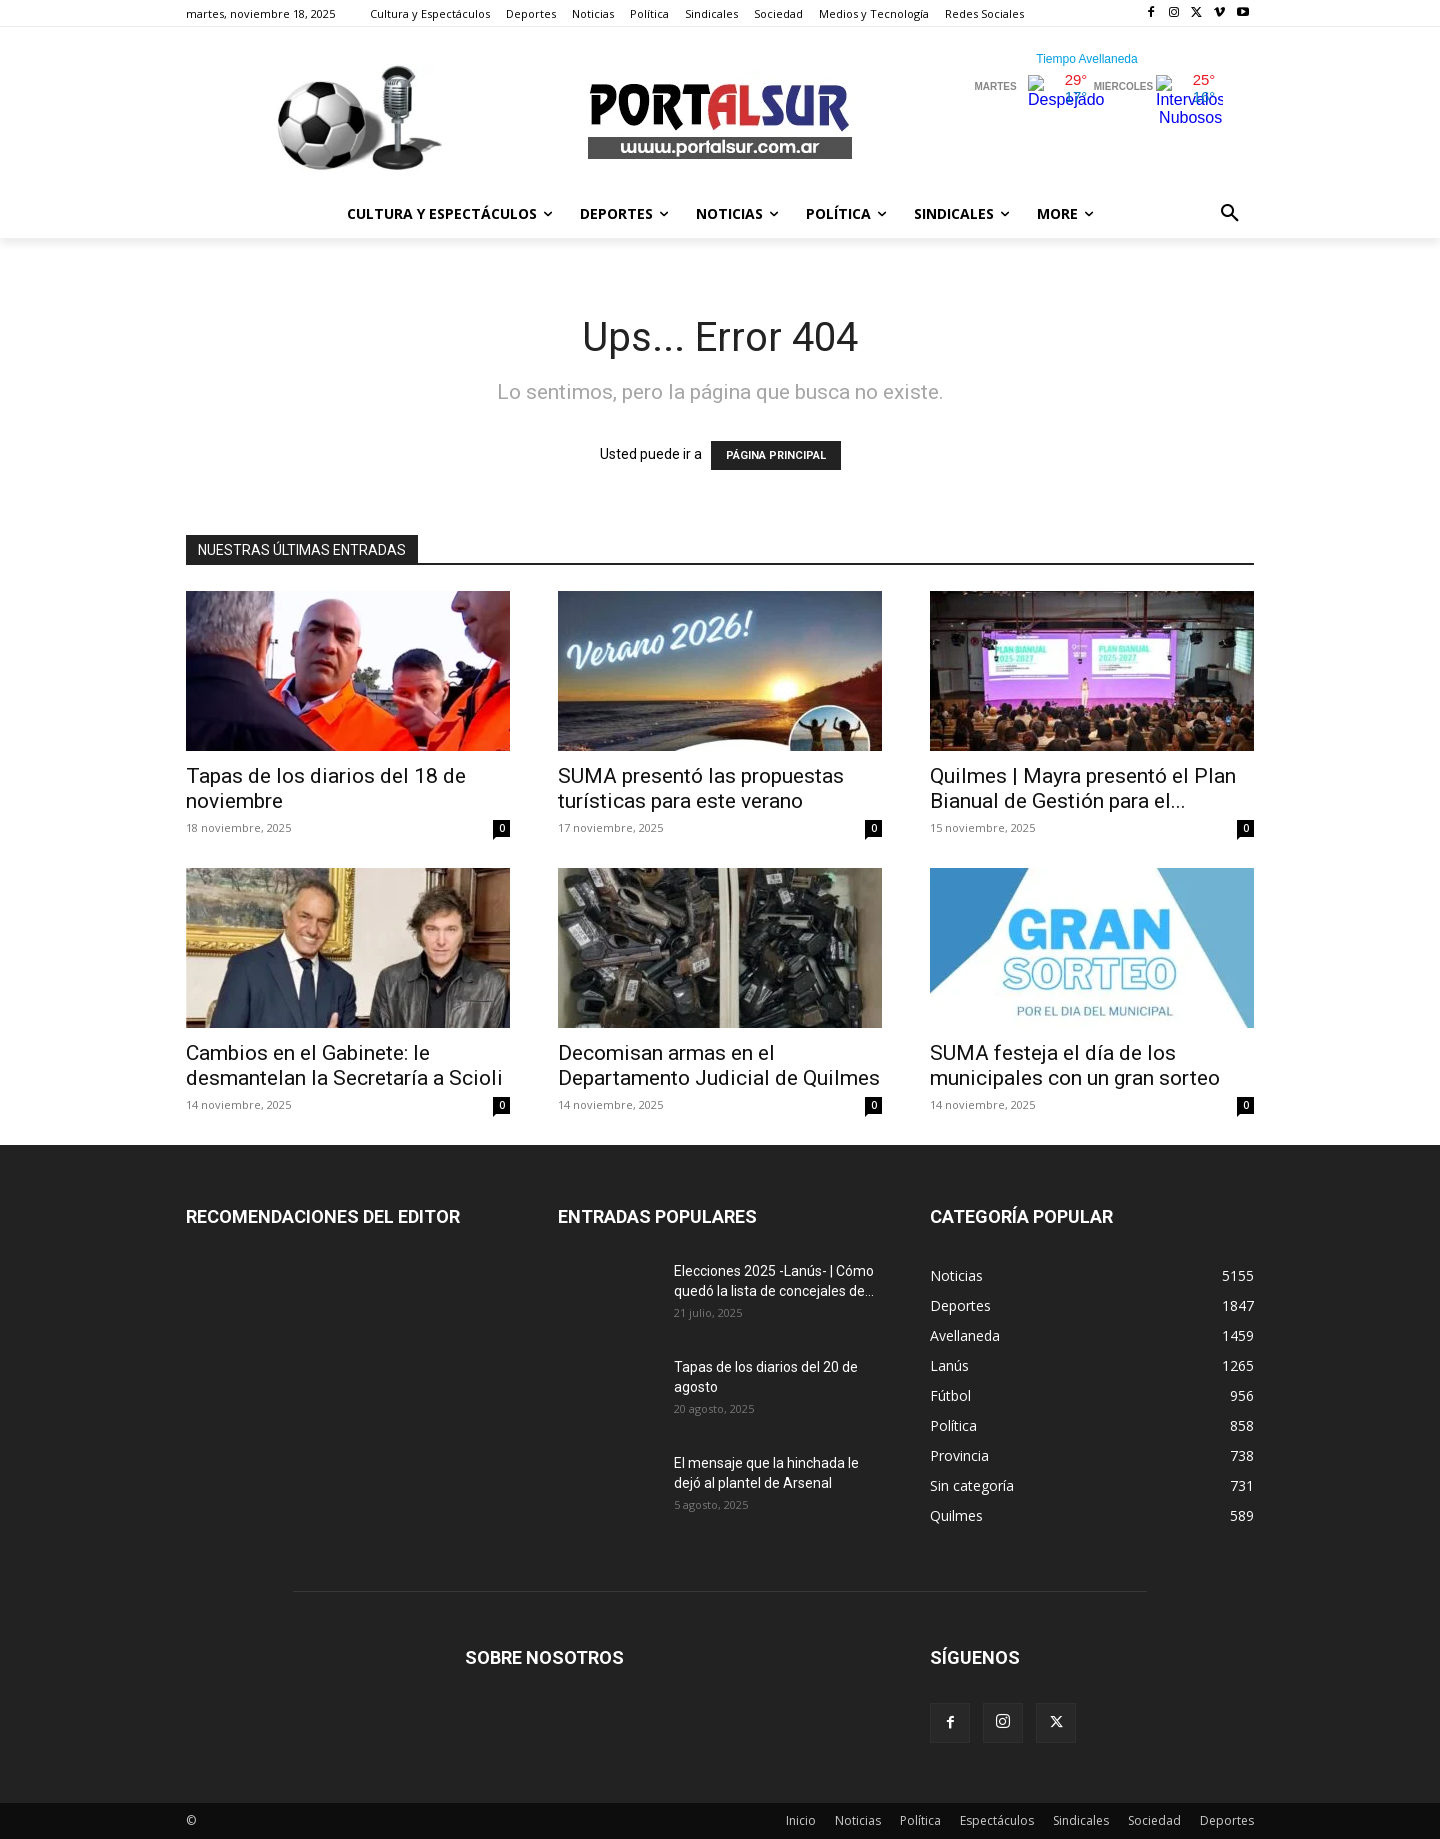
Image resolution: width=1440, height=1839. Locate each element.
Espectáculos (997, 1820)
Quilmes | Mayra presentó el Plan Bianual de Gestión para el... (1083, 788)
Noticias (858, 1820)
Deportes (1227, 1820)
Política (920, 1820)
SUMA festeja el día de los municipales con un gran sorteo (1075, 1065)
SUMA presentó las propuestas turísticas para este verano (701, 788)
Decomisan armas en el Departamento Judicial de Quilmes (719, 1065)
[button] (1230, 214)
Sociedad (1154, 1820)
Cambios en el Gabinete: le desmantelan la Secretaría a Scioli (344, 1065)
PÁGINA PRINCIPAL (776, 455)
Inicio (801, 1820)
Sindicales (1081, 1820)
